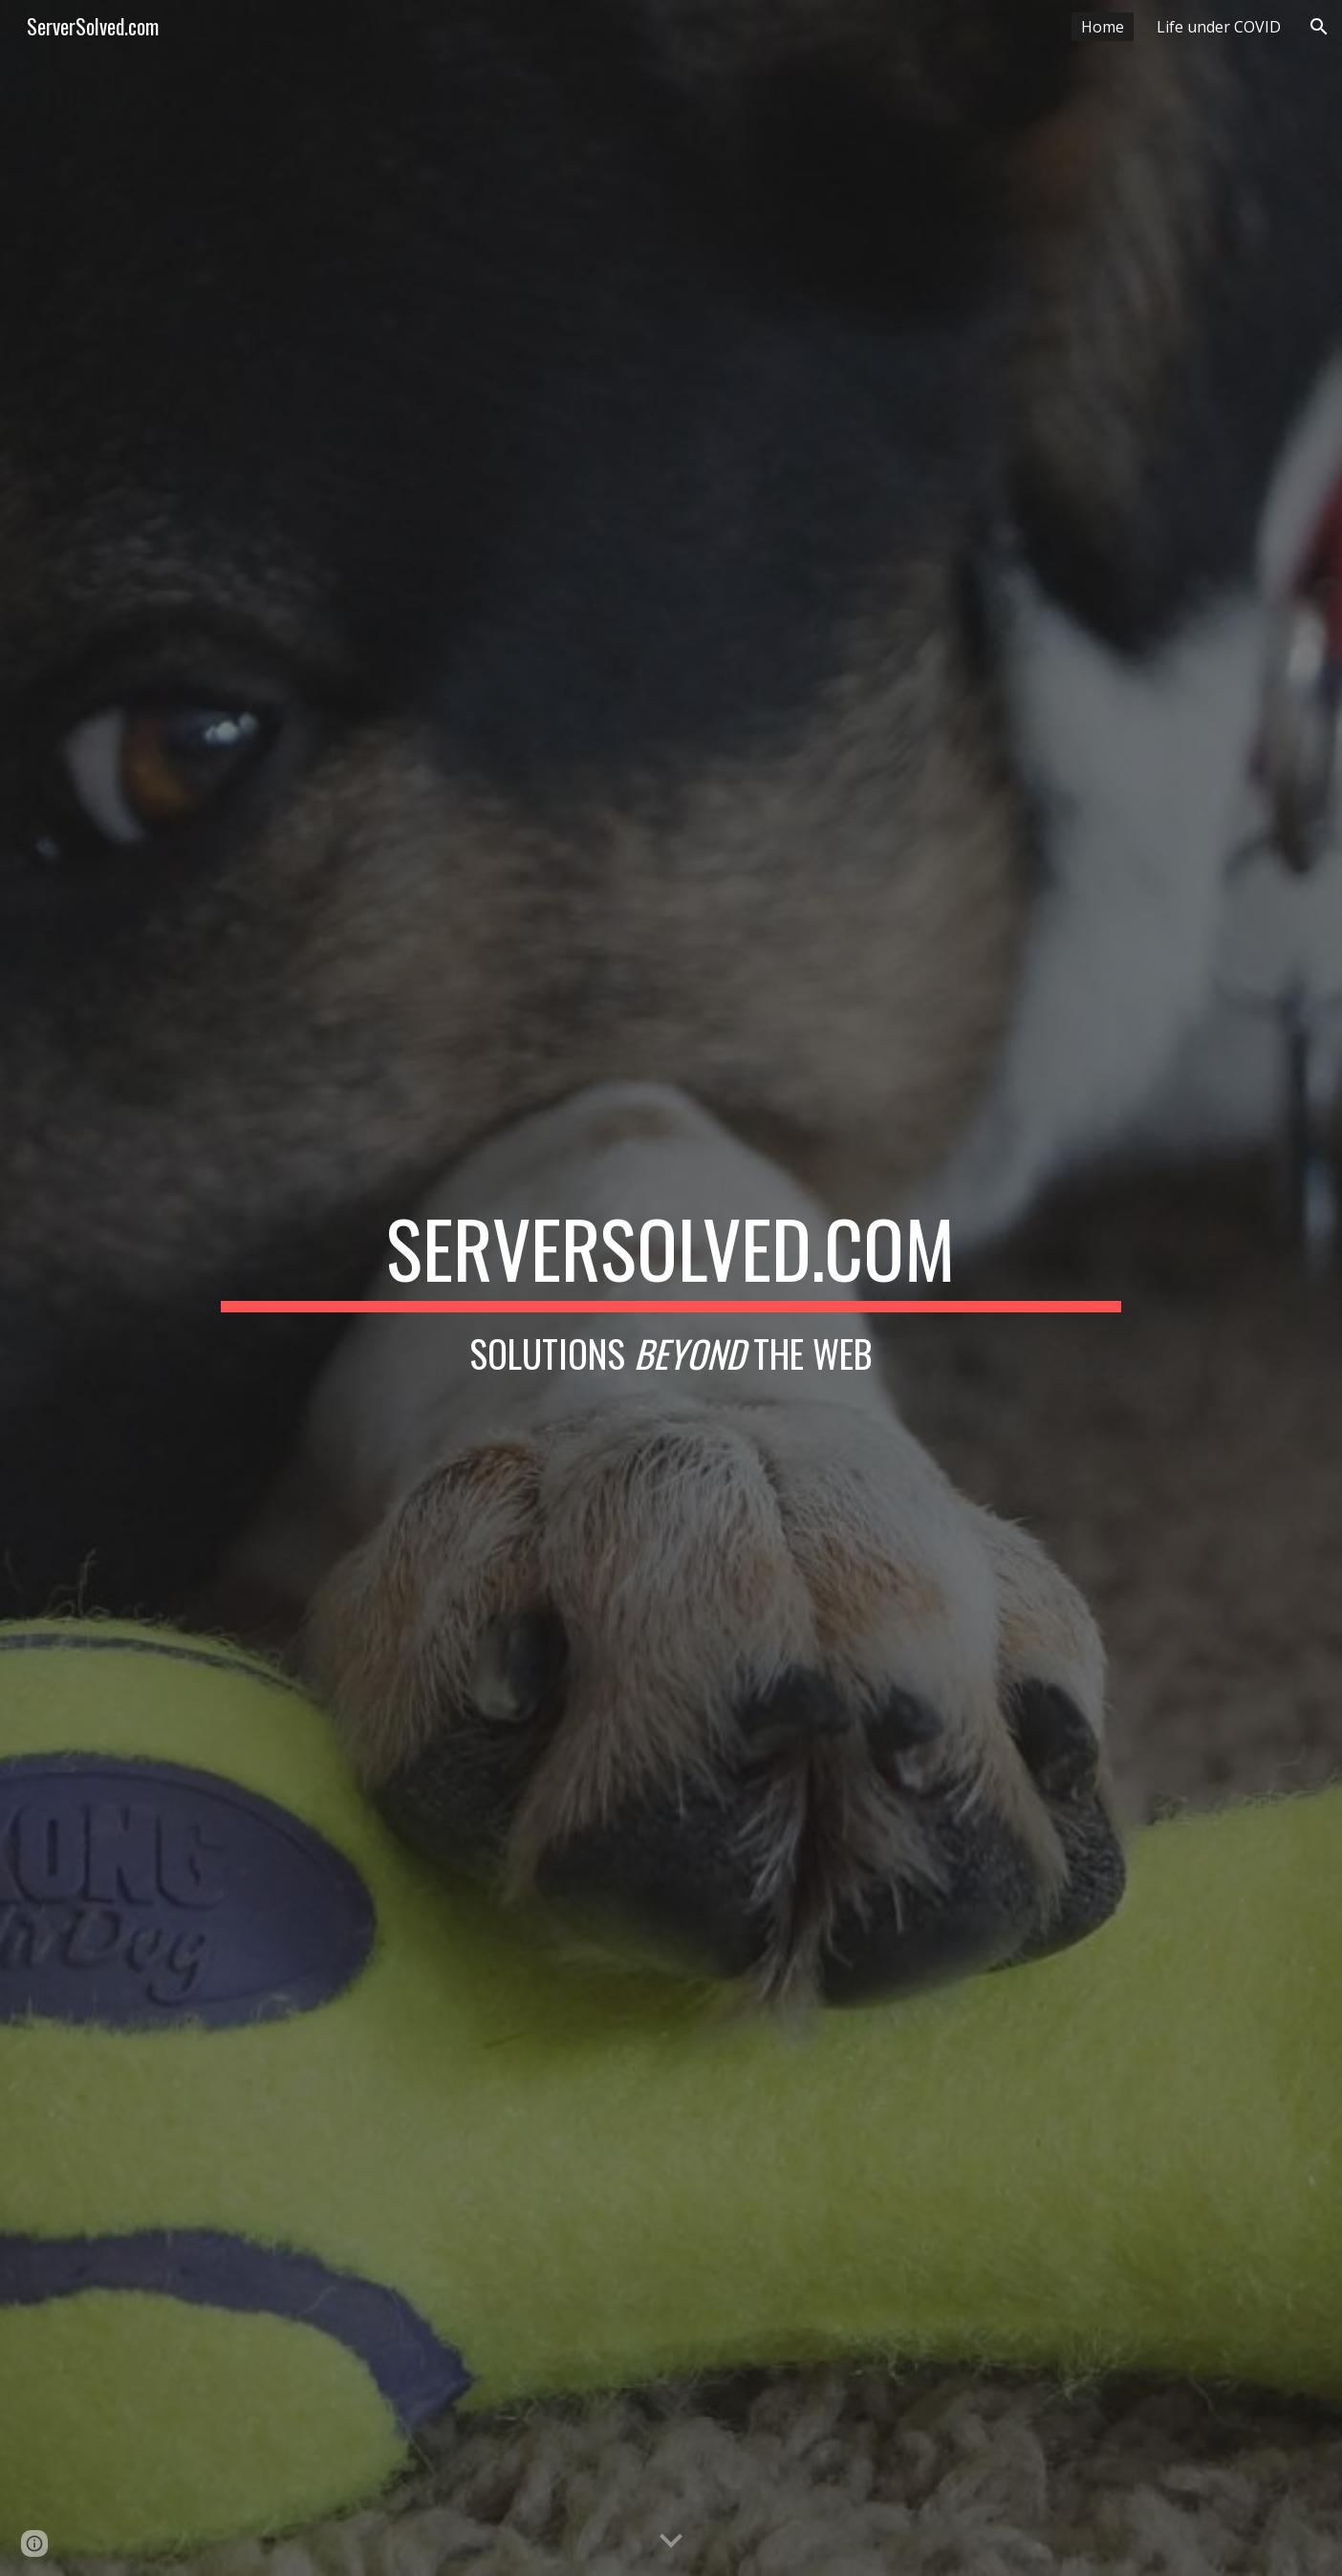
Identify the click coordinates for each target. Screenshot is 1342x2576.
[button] (1319, 27)
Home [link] (1102, 26)
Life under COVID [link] (1219, 26)
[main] (670, 1288)
